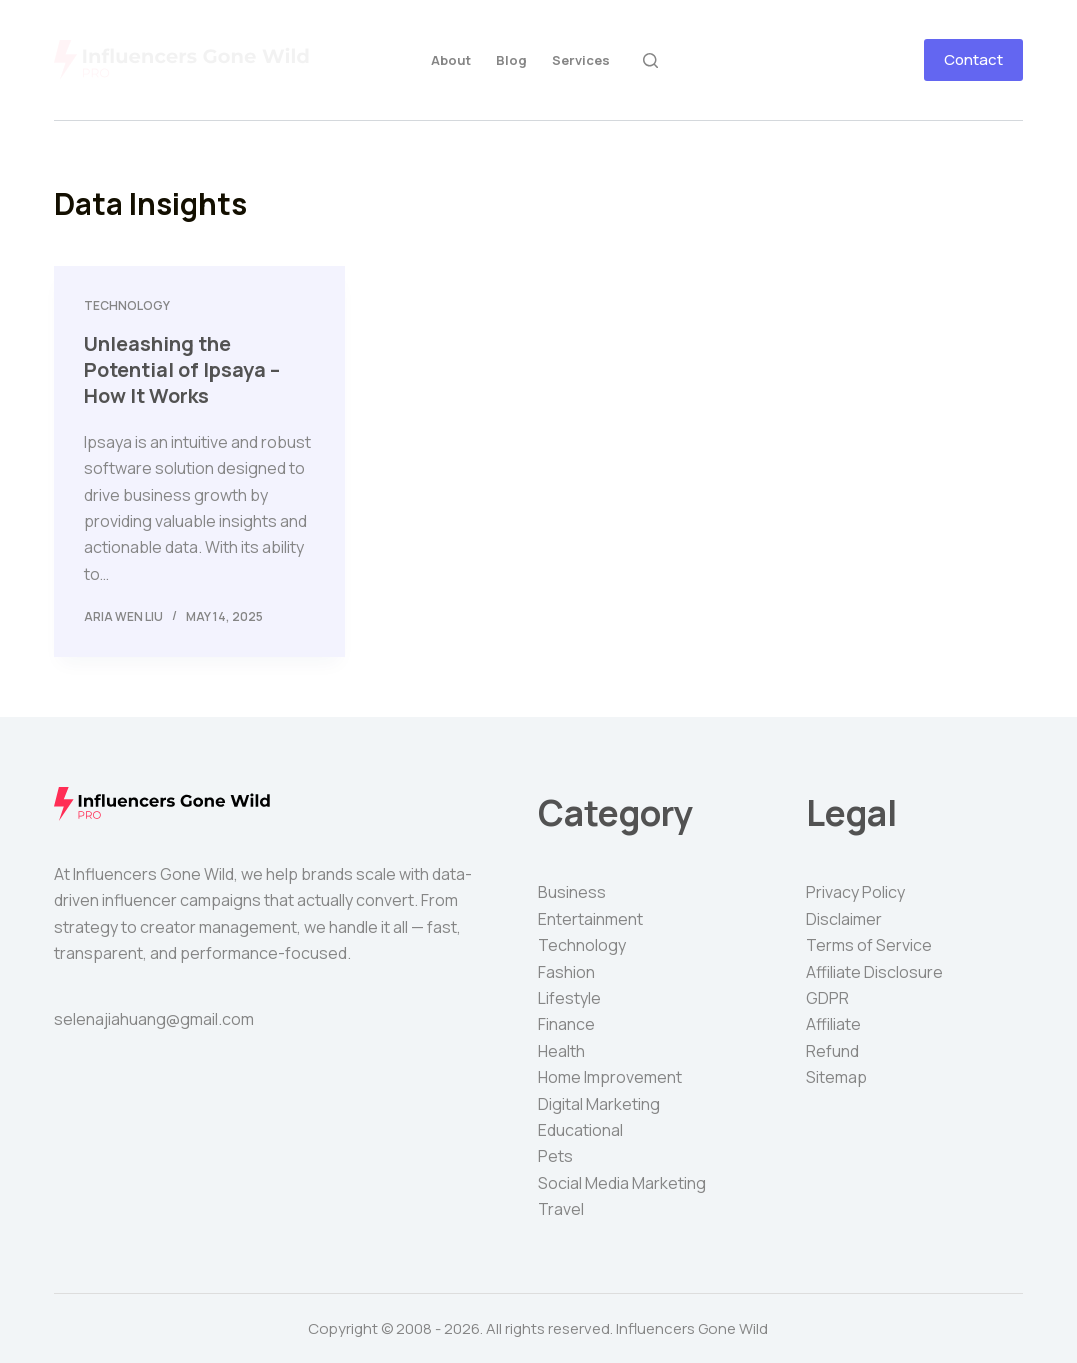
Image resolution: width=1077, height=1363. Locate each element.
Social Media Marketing (622, 1183)
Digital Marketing (599, 1104)
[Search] (650, 60)
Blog (511, 60)
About (451, 60)
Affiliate (833, 1024)
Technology (127, 305)
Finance (566, 1024)
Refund (832, 1051)
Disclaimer (844, 919)
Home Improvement (610, 1077)
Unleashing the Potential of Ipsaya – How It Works (182, 369)
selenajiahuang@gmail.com (154, 1019)
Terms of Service (869, 945)
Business (572, 892)
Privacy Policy (855, 892)
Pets (555, 1156)
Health (561, 1051)
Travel (561, 1209)
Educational (580, 1130)
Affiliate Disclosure (874, 972)
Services (581, 60)
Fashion (566, 972)
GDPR (827, 998)
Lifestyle (569, 998)
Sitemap (836, 1077)
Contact (973, 59)
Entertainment (590, 919)
